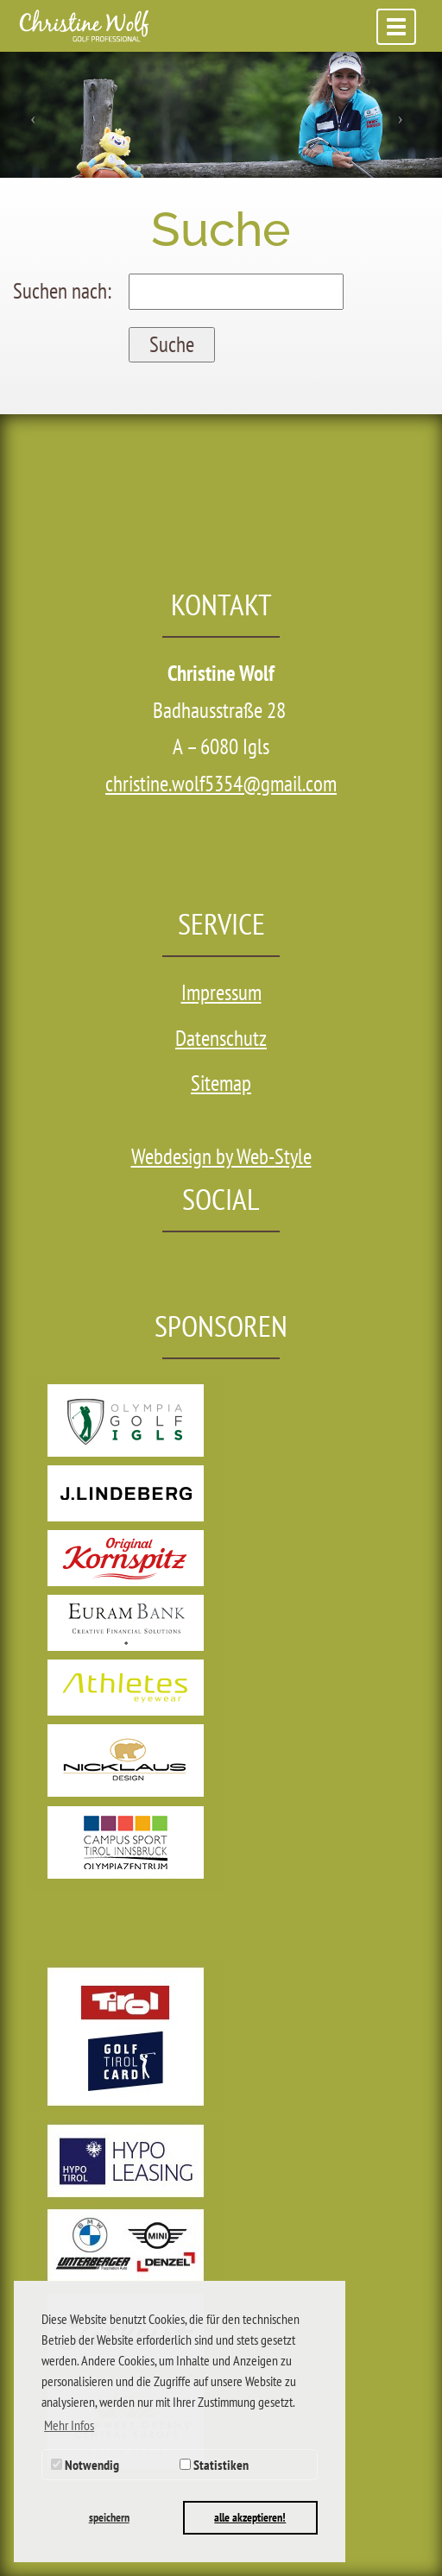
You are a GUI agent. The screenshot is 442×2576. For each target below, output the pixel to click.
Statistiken (214, 2464)
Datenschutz (221, 1038)
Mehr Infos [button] (69, 2425)
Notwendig (85, 2464)
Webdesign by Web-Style (221, 1156)
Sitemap (221, 1083)
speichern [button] (109, 2517)
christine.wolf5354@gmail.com (221, 783)
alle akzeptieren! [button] (250, 2517)
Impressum (221, 992)
